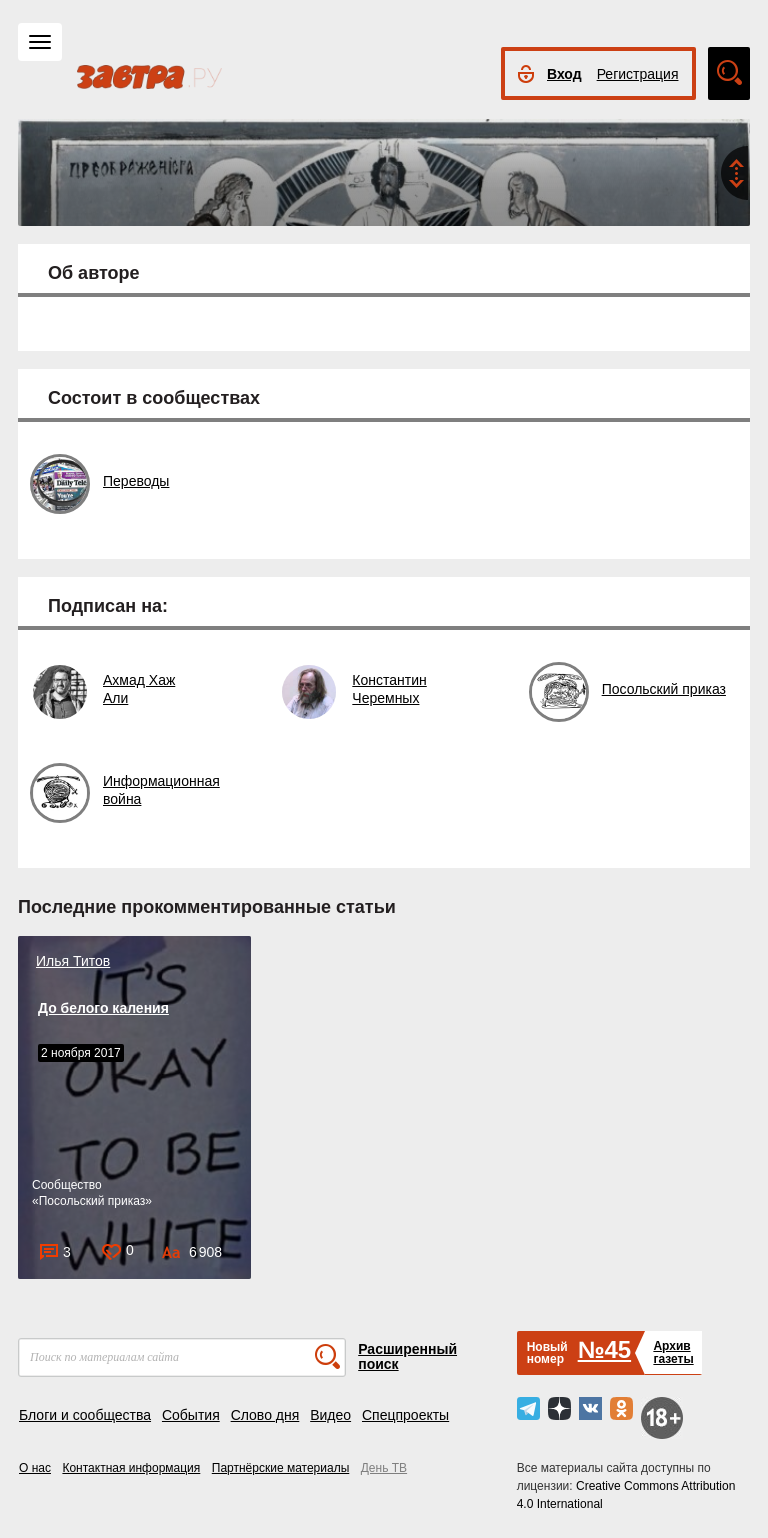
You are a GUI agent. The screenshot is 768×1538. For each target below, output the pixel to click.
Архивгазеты (673, 1352)
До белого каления (103, 1008)
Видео (330, 1415)
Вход (564, 74)
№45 (604, 1349)
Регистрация (638, 74)
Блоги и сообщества (85, 1415)
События (191, 1415)
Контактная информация (131, 1468)
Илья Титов (73, 961)
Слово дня (265, 1415)
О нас (35, 1468)
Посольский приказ (664, 689)
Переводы (136, 481)
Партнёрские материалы (281, 1468)
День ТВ (384, 1468)
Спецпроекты (405, 1415)
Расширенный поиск (407, 1356)
